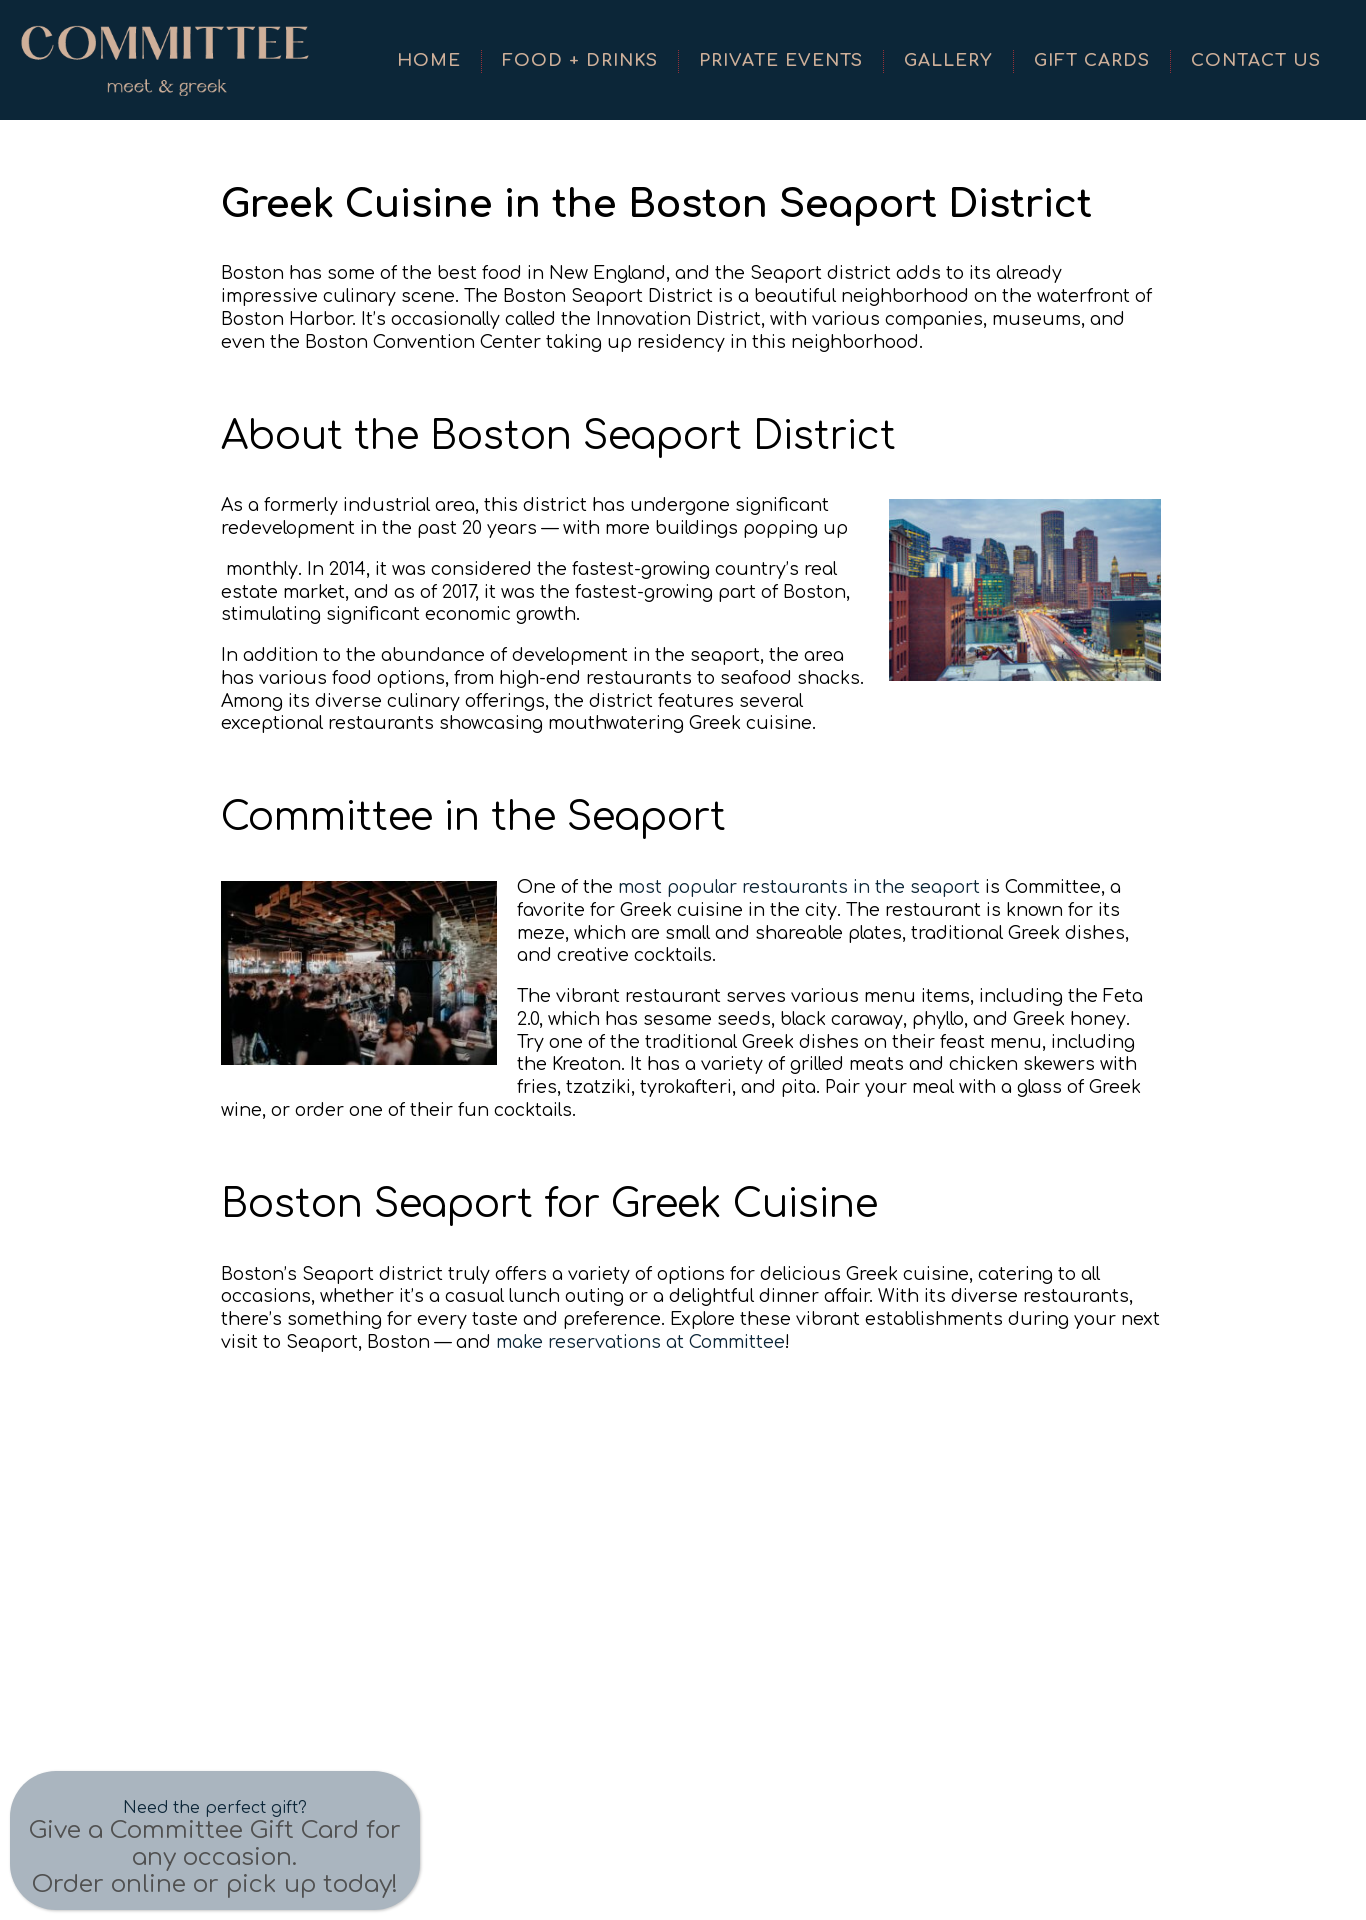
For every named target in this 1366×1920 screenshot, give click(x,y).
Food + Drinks (580, 60)
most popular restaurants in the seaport (799, 887)
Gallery (948, 60)
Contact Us (1256, 60)
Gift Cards (1092, 60)
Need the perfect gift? (215, 1808)
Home (429, 60)
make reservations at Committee (640, 1342)
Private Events (781, 60)
